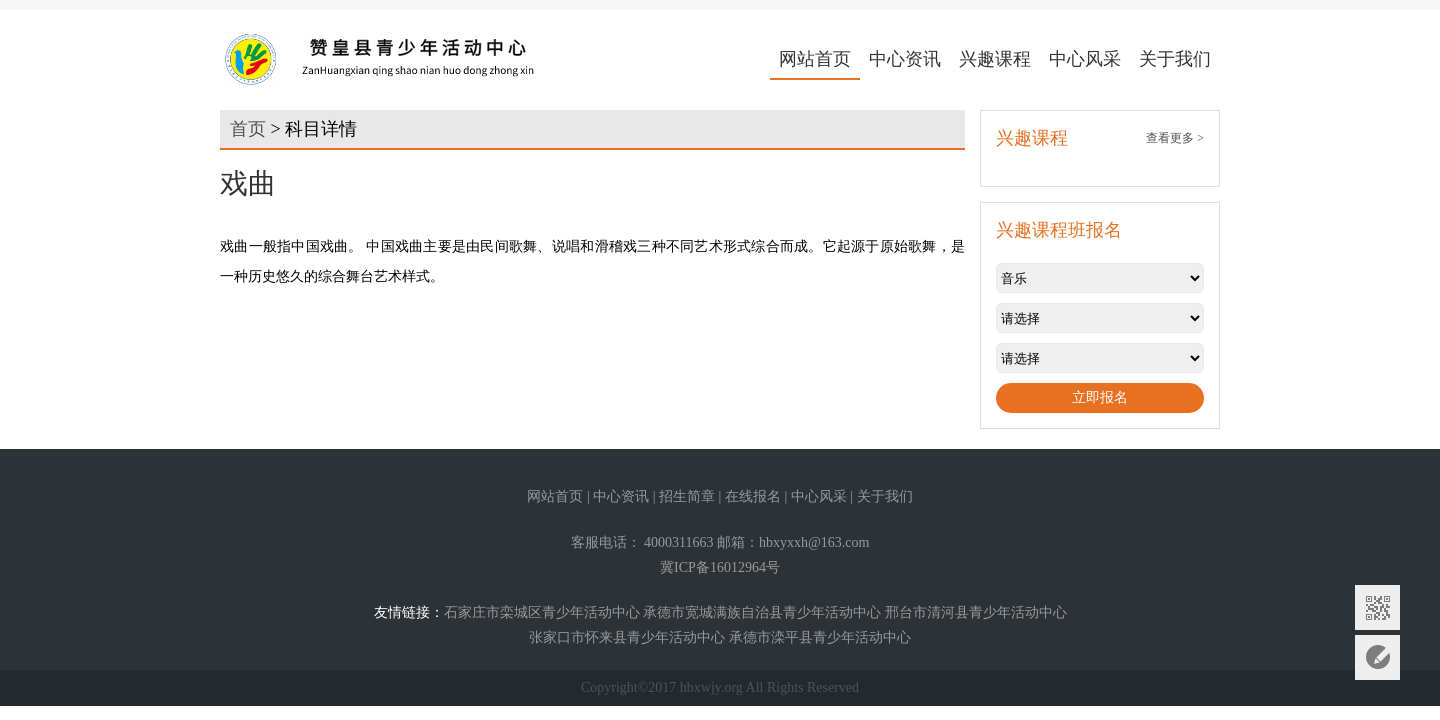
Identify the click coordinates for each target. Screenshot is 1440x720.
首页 (248, 129)
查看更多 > (1175, 138)
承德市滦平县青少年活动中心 (820, 637)
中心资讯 (905, 59)
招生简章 (687, 496)
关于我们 (1175, 59)
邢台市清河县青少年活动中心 (976, 612)
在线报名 (753, 496)
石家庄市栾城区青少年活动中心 (542, 612)
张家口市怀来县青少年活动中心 (627, 637)
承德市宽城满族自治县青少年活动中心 (762, 612)
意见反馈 (1377, 657)
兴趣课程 (995, 59)
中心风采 (1085, 59)
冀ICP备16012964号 (720, 567)
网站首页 (815, 59)
